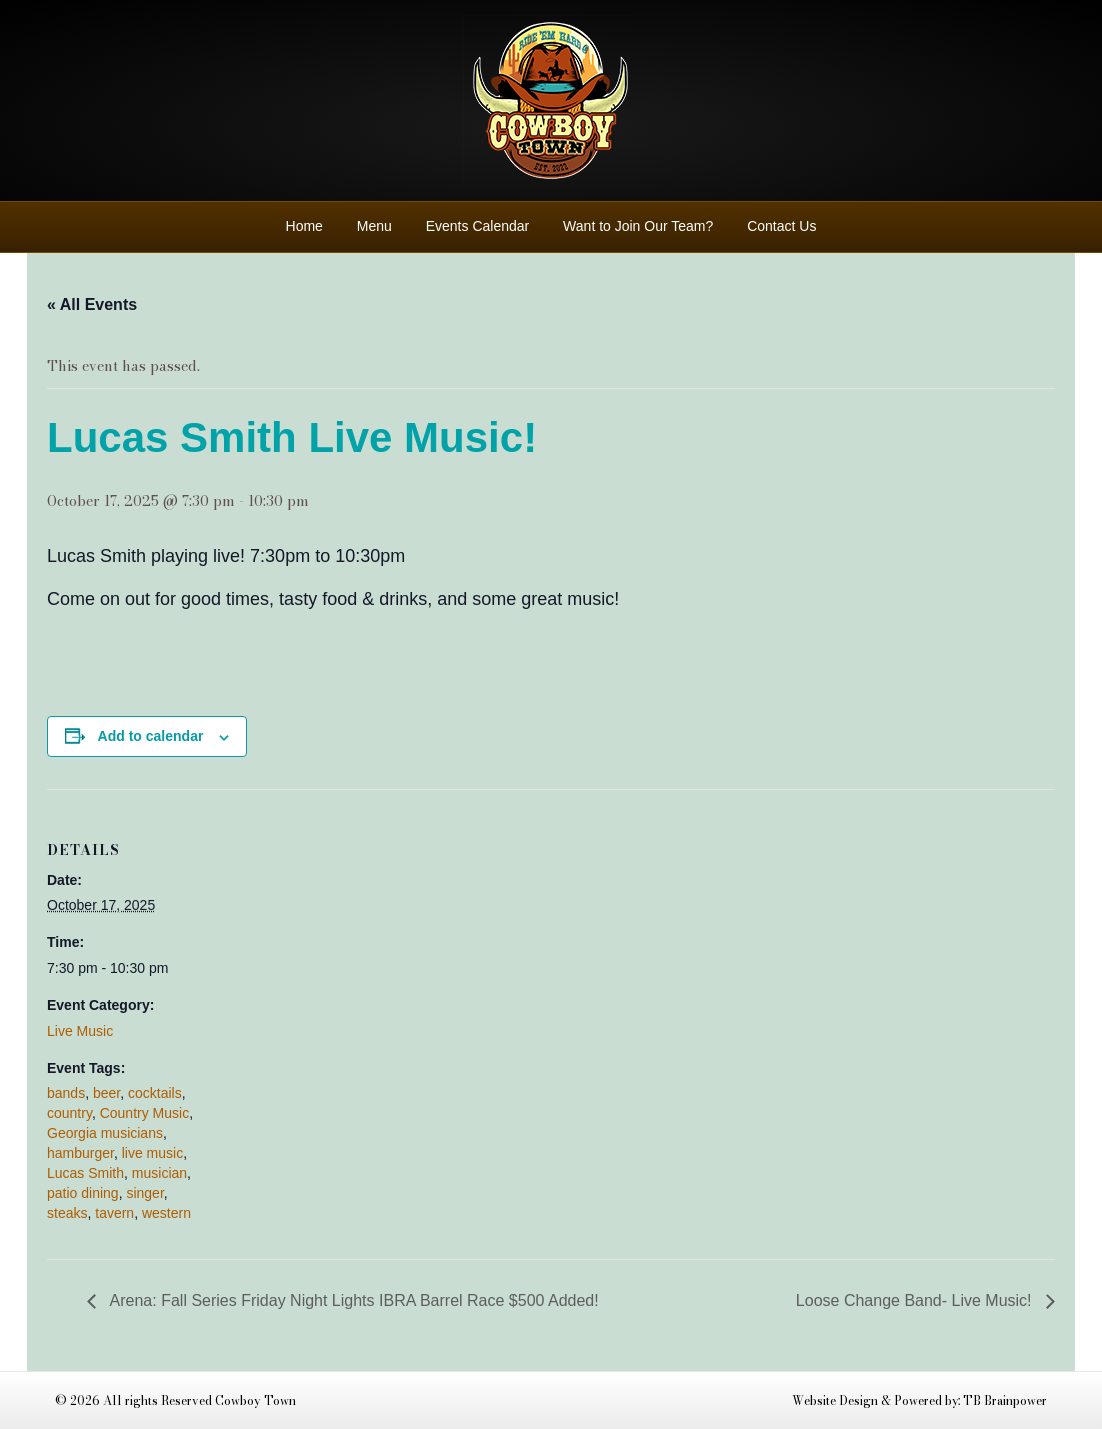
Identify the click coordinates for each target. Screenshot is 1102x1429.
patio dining (83, 1193)
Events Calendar (478, 226)
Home (304, 226)
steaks (67, 1213)
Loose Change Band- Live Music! (916, 1300)
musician (159, 1173)
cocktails (155, 1093)
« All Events (92, 304)
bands (66, 1093)
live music (152, 1153)
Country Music (144, 1113)
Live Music (80, 1031)
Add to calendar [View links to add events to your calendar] (151, 736)
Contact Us (781, 226)
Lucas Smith (85, 1173)
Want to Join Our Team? (638, 226)
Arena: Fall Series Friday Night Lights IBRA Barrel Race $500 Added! (352, 1300)
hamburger (80, 1153)
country (69, 1113)
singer (144, 1193)
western (166, 1213)
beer (106, 1093)
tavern (114, 1213)
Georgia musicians (105, 1133)
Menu (374, 226)
